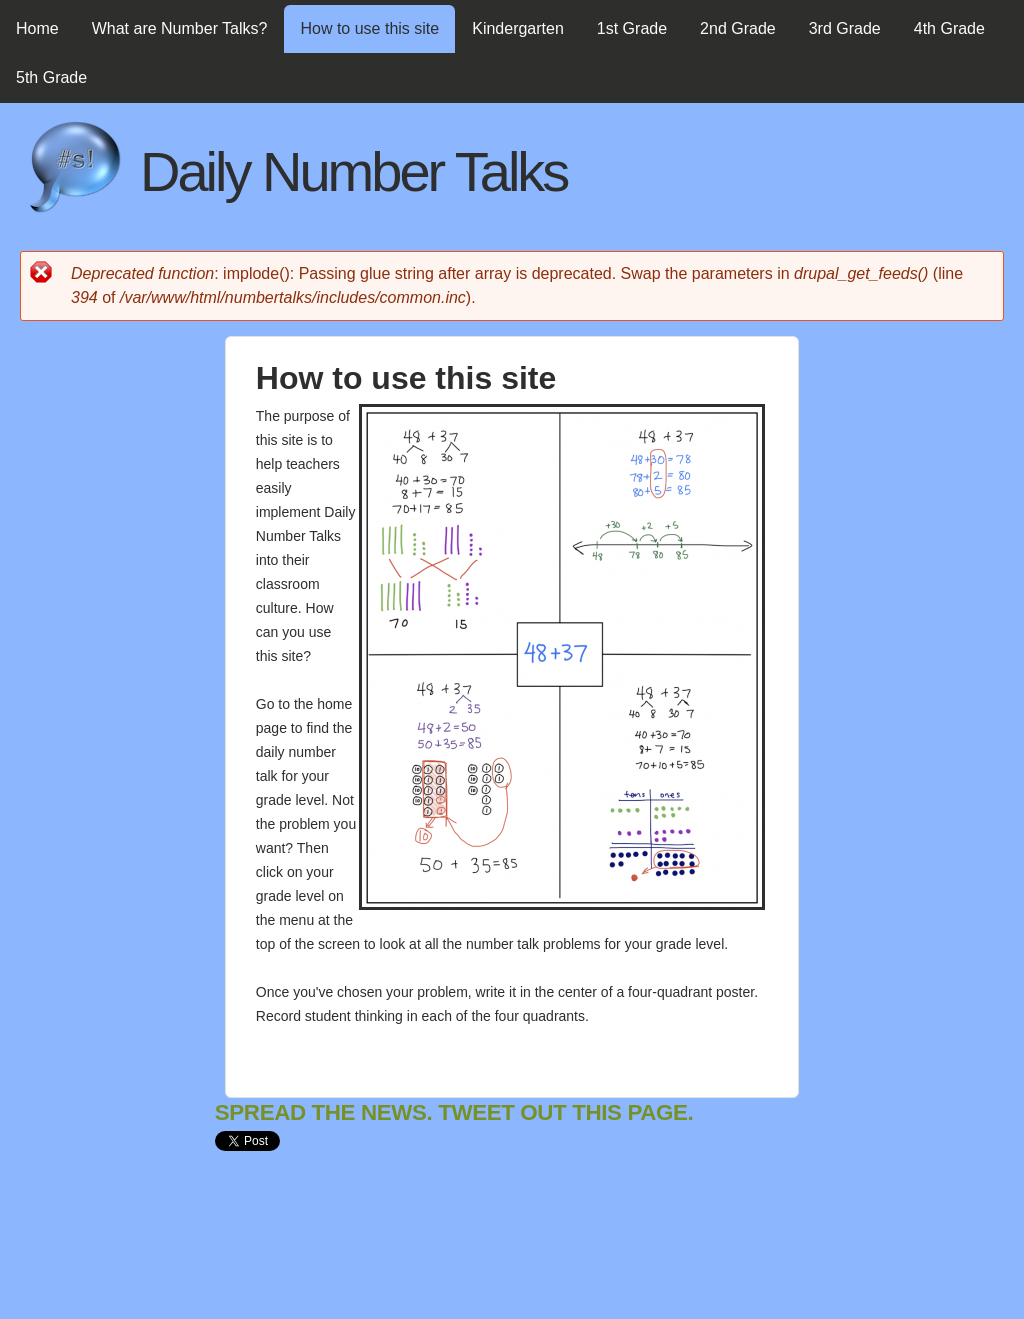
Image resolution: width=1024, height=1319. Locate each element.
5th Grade (51, 77)
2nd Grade (738, 28)
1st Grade (632, 28)
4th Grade (949, 28)
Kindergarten (518, 28)
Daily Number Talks (353, 171)
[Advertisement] (579, 1252)
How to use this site (369, 28)
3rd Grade (845, 28)
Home (37, 28)
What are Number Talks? (180, 28)
